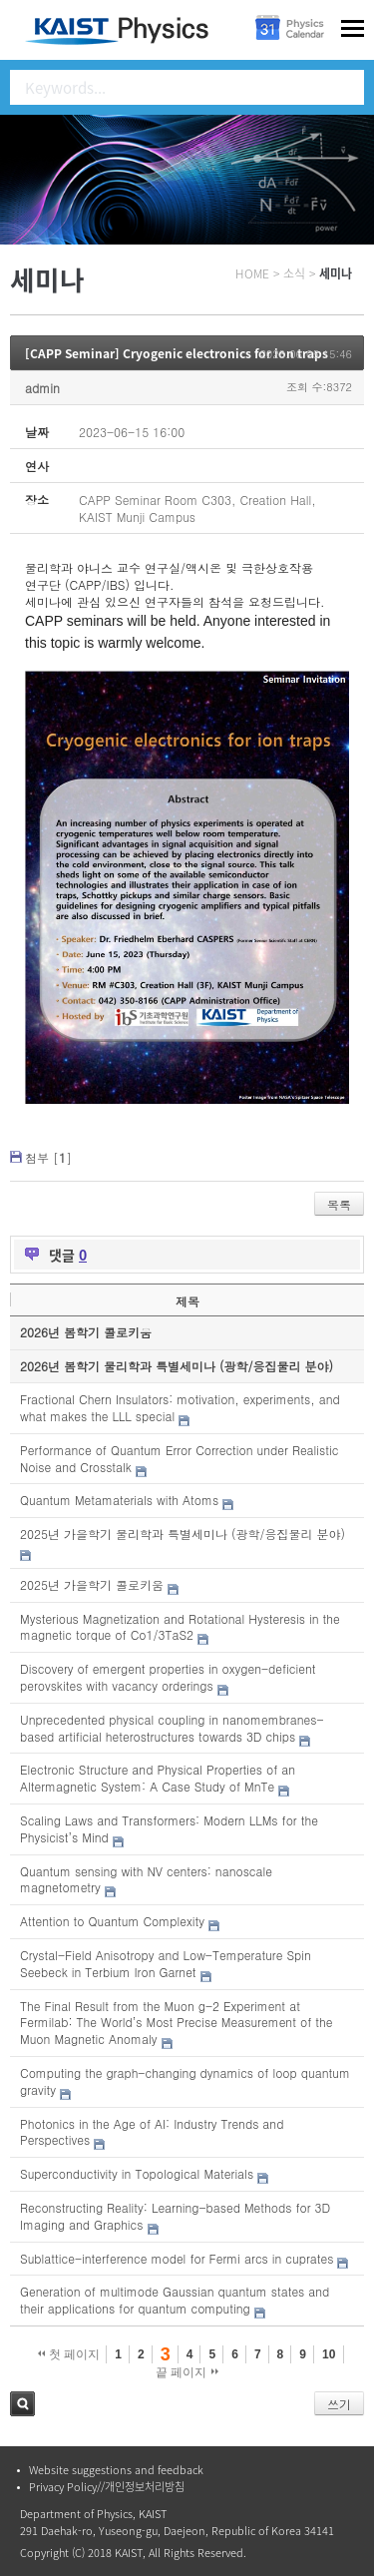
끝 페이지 (187, 2372)
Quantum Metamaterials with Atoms (119, 1499)
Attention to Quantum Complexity (112, 1920)
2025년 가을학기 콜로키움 (92, 1584)
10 (328, 2354)
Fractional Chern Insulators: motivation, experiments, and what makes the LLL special (180, 1407)
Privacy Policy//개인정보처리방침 (107, 2486)
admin (42, 387)
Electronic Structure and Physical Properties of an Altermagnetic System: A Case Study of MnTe (157, 1778)
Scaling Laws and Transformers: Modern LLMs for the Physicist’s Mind (169, 1828)
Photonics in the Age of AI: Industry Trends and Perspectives (151, 2132)
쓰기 (339, 2403)
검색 (22, 2403)
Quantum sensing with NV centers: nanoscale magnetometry (146, 1879)
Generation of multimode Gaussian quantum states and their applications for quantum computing (174, 2300)
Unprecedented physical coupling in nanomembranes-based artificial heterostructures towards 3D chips (172, 1728)
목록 (339, 1204)
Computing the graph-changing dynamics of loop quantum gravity (185, 2081)
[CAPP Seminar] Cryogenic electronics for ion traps (176, 353)
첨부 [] (48, 1157)
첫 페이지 (69, 2354)
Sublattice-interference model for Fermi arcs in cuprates (176, 2258)
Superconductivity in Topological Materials (136, 2173)
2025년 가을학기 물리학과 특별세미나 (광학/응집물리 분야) (182, 1533)
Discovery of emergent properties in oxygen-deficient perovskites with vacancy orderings (168, 1677)
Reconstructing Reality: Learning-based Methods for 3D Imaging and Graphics (175, 2216)
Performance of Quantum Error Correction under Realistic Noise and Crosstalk (179, 1458)
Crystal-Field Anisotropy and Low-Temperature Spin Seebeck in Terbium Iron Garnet (165, 1963)
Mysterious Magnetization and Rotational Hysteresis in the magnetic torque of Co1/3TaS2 (180, 1627)
